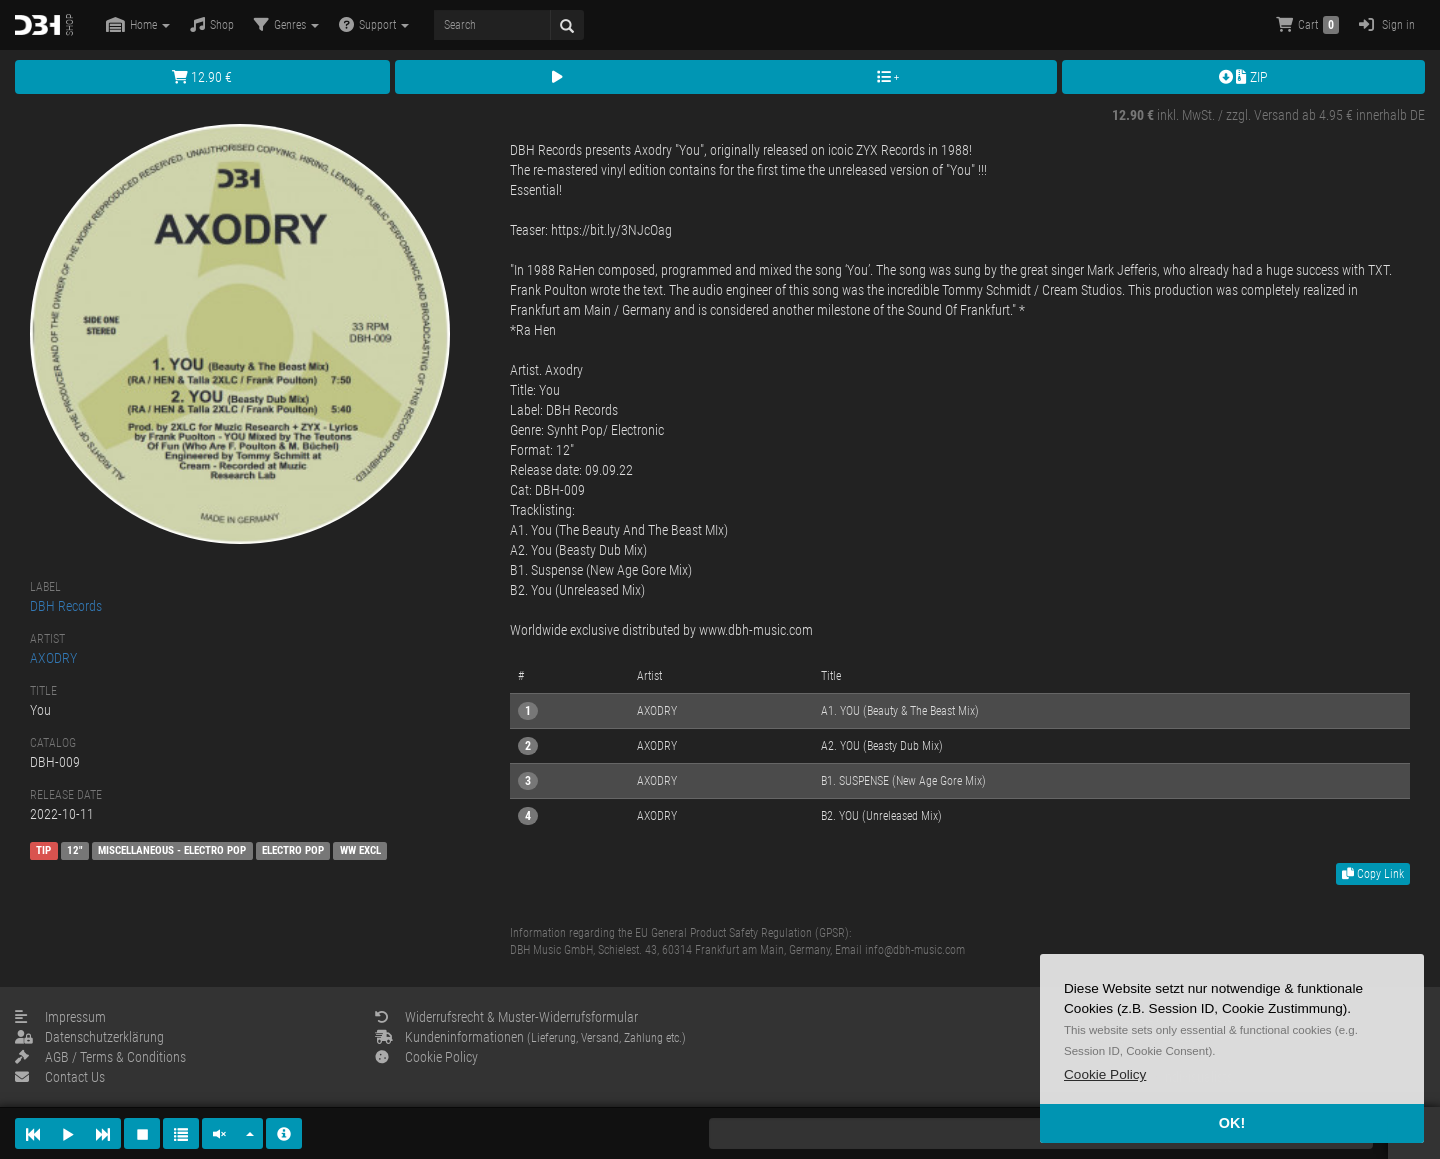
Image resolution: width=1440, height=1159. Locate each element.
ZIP (1243, 77)
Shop (212, 24)
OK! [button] (1232, 1123)
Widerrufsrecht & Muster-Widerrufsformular (506, 1017)
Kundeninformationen (530, 1037)
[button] (1105, 1074)
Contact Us (60, 1077)
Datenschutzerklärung (89, 1037)
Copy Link (1373, 874)
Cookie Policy (426, 1057)
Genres (286, 24)
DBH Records (66, 606)
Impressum (60, 1017)
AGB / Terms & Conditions (100, 1057)
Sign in (1387, 24)
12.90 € (202, 77)
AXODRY (53, 658)
